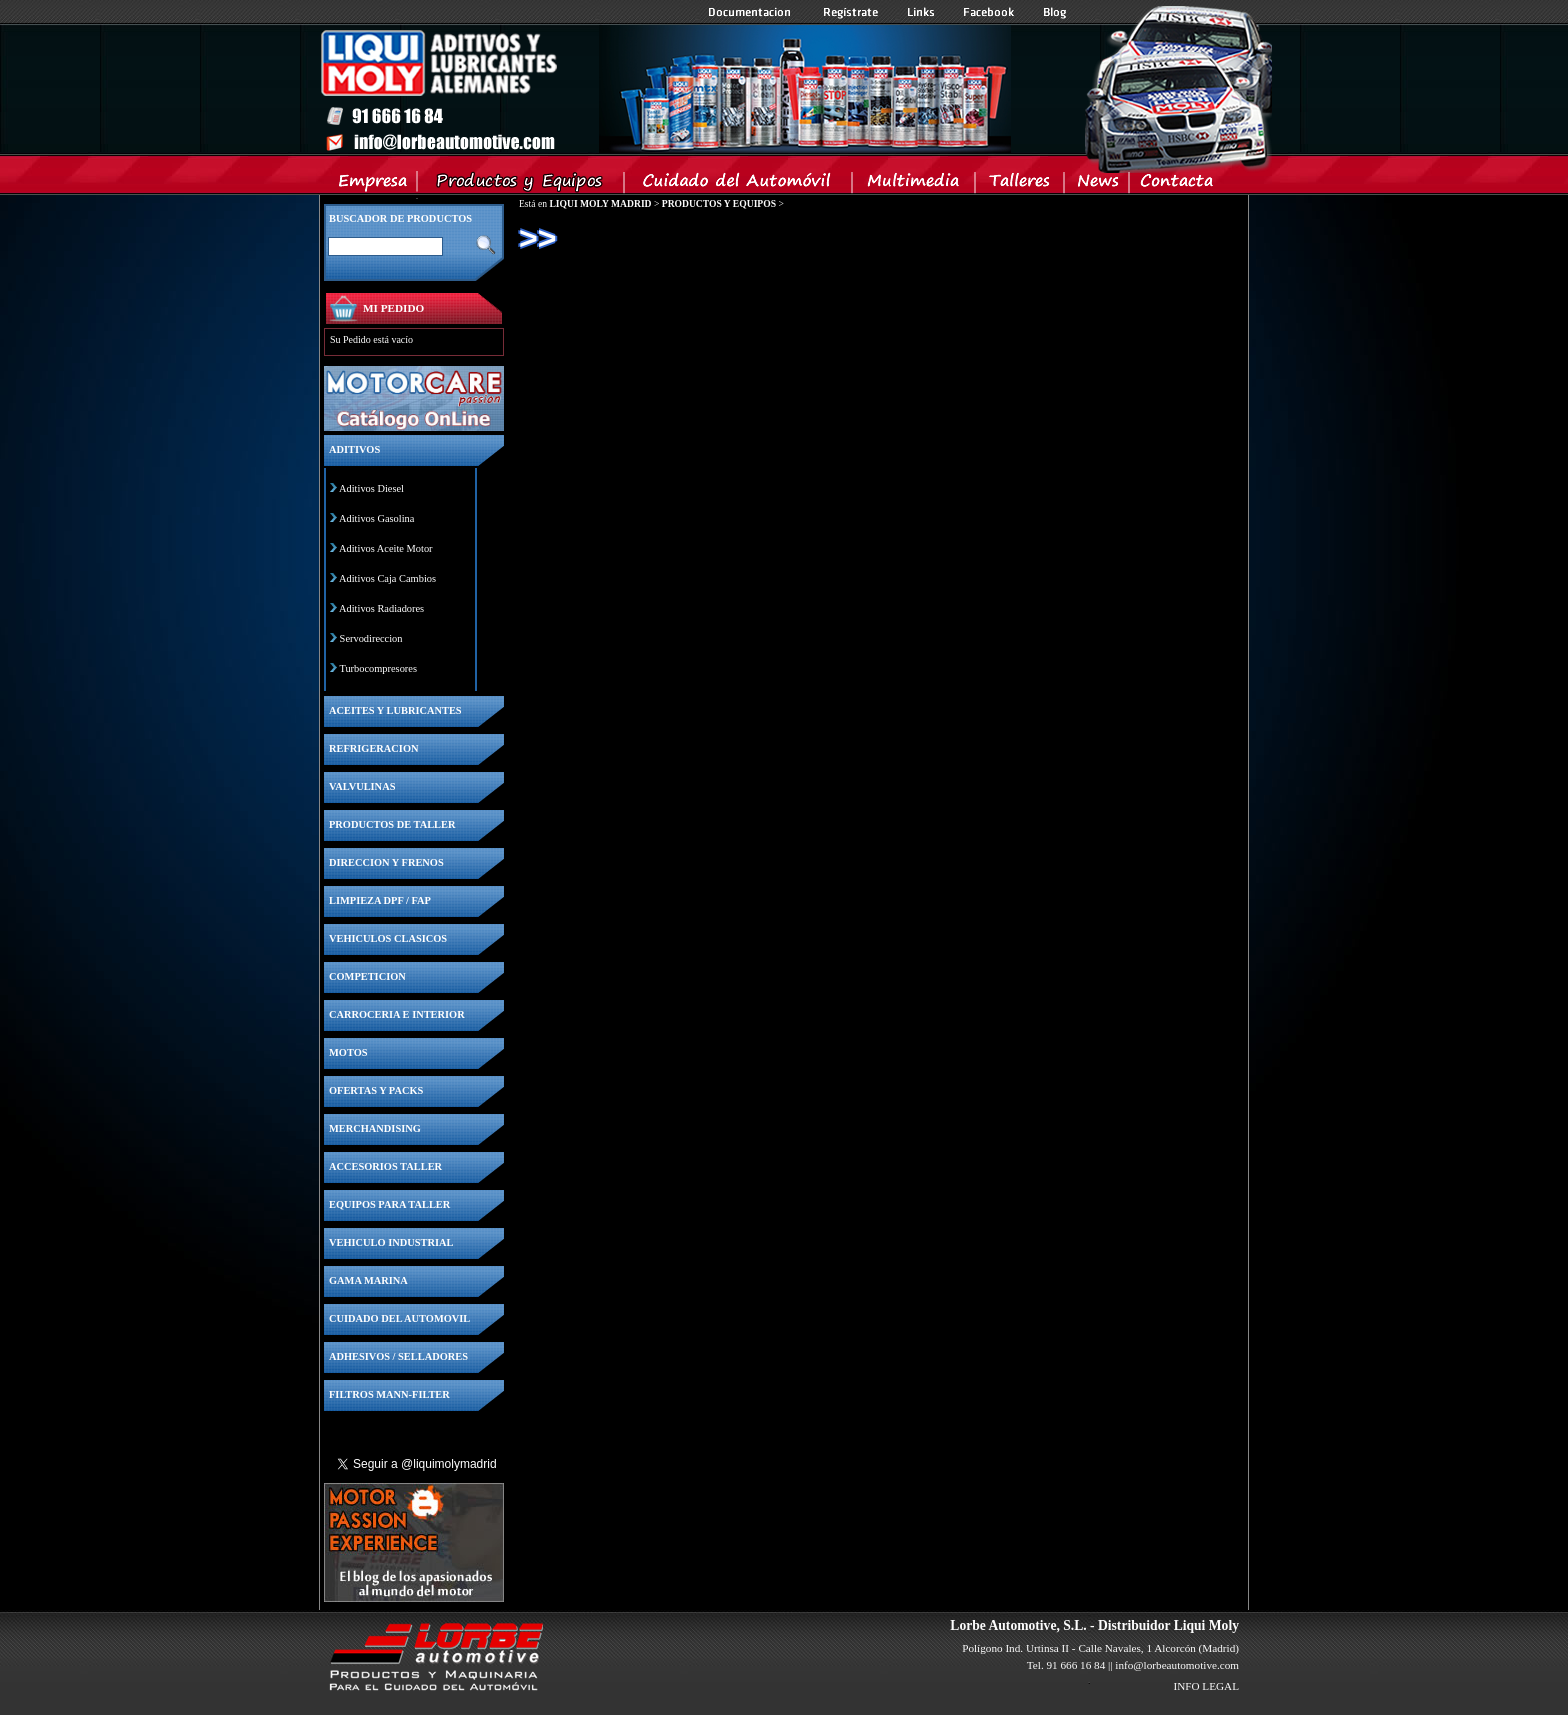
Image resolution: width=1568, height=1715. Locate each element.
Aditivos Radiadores (381, 608)
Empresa (373, 185)
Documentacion (751, 12)
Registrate (851, 12)
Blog (1055, 12)
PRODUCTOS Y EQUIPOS (719, 203)
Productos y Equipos (521, 185)
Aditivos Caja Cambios (387, 578)
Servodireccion (371, 638)
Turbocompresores (378, 668)
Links (921, 12)
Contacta (1176, 185)
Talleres (1020, 185)
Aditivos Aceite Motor (386, 548)
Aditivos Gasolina (376, 518)
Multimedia (914, 185)
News (1097, 185)
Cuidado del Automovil (740, 185)
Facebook (989, 12)
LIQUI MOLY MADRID (600, 203)
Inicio (665, 89)
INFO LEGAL (1206, 1686)
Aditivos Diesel (371, 488)
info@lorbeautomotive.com (1177, 1665)
